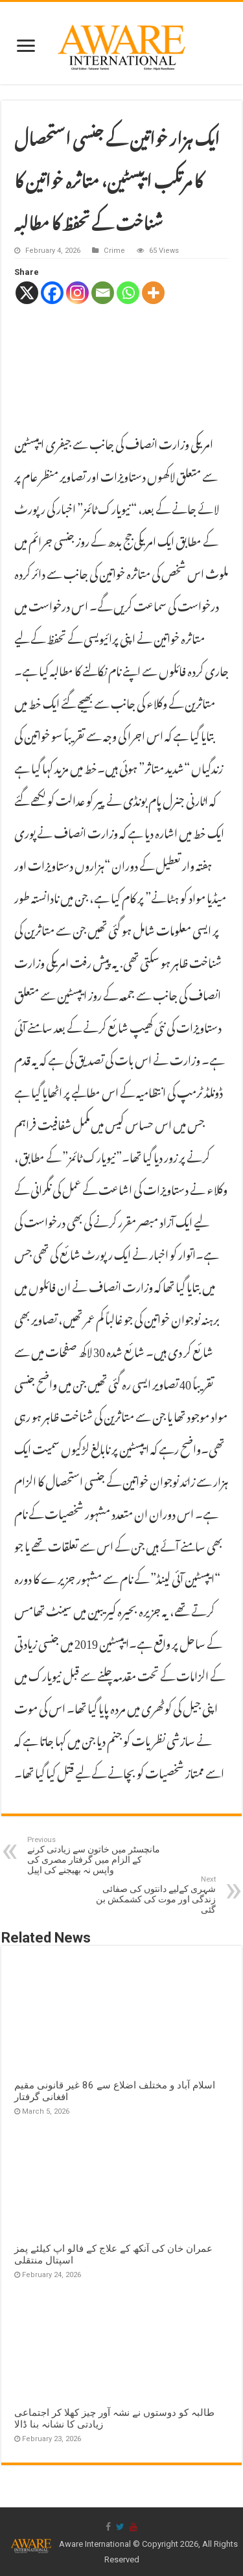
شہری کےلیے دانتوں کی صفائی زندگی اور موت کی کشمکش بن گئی (149, 1895)
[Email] (102, 292)
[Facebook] (52, 292)
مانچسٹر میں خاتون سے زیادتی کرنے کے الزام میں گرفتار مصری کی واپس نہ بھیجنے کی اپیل (93, 1855)
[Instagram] (77, 292)
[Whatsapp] (128, 292)
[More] (153, 292)
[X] (27, 292)
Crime (114, 250)
